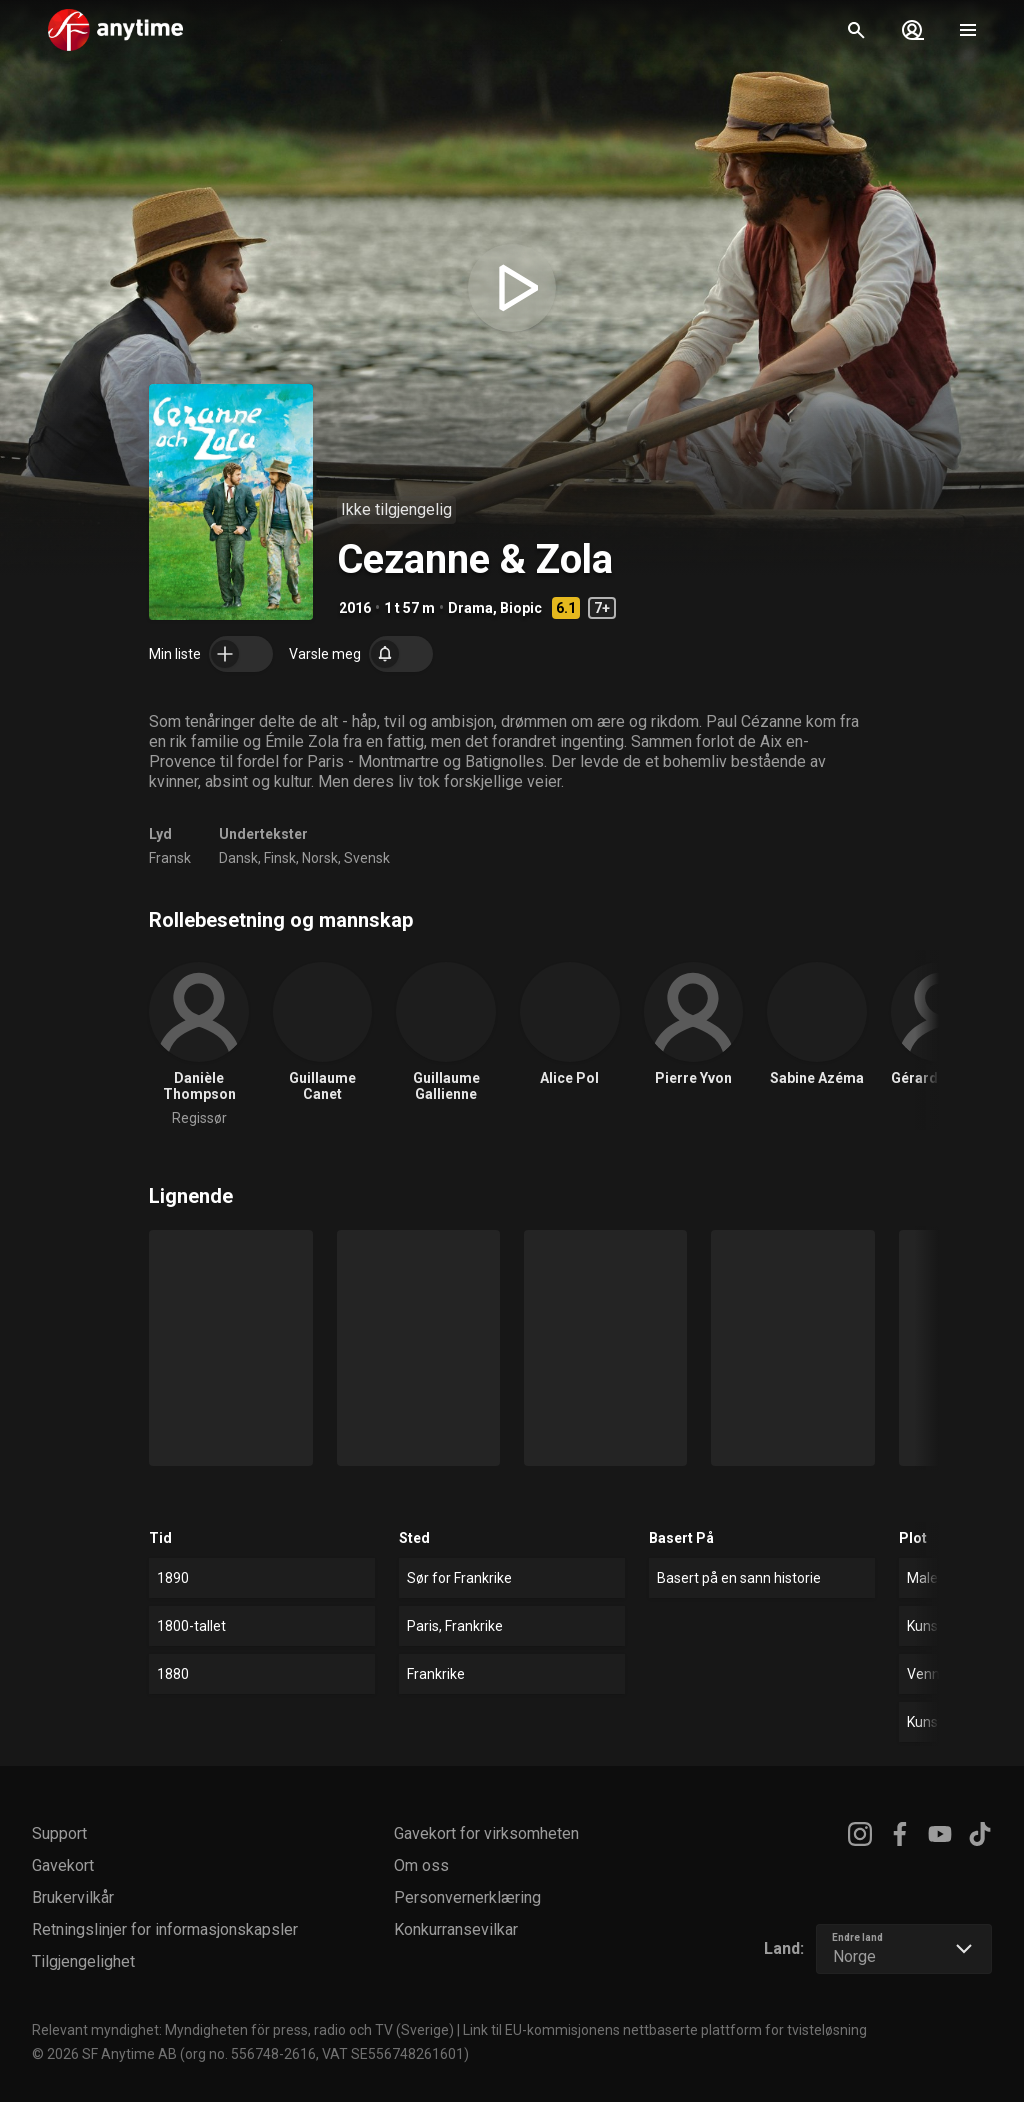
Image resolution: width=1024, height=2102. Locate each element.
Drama (470, 608)
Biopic (521, 608)
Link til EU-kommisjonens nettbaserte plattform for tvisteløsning (665, 2030)
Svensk (367, 858)
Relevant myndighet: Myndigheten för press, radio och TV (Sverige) (243, 2030)
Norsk (320, 858)
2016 (355, 608)
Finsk (280, 858)
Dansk (238, 858)
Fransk (170, 858)
